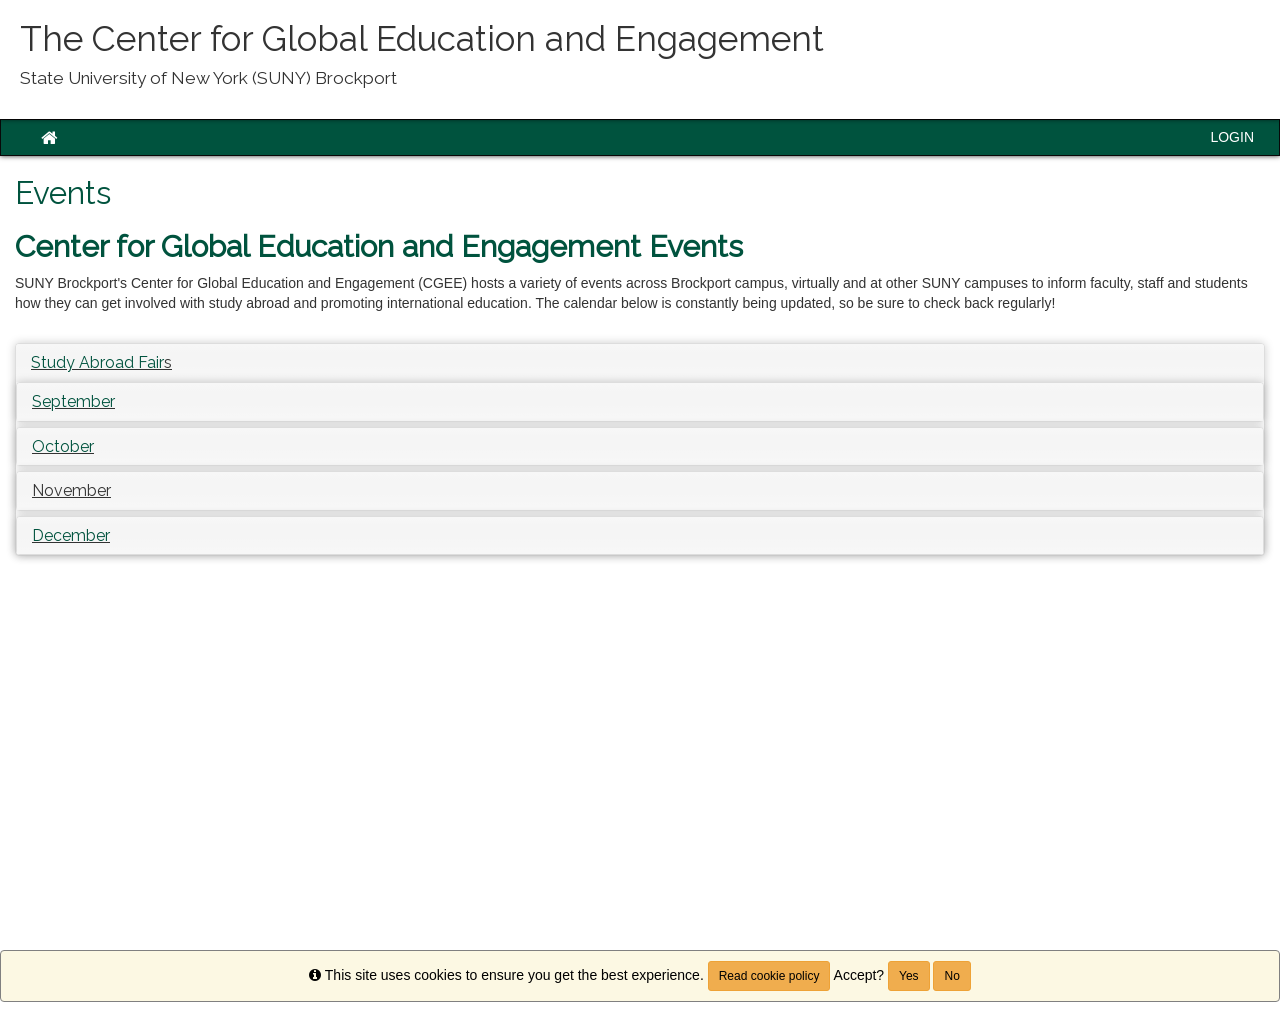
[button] (71, 490)
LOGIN (1232, 137)
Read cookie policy (769, 976)
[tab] (640, 363)
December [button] (71, 535)
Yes (909, 976)
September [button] (73, 401)
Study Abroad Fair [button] (97, 362)
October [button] (63, 446)
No (951, 976)
